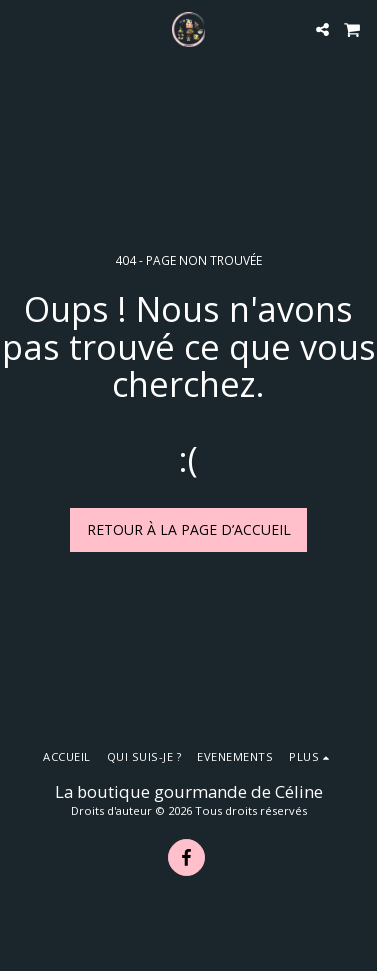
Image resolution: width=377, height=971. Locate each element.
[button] (22, 28)
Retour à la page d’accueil (189, 529)
